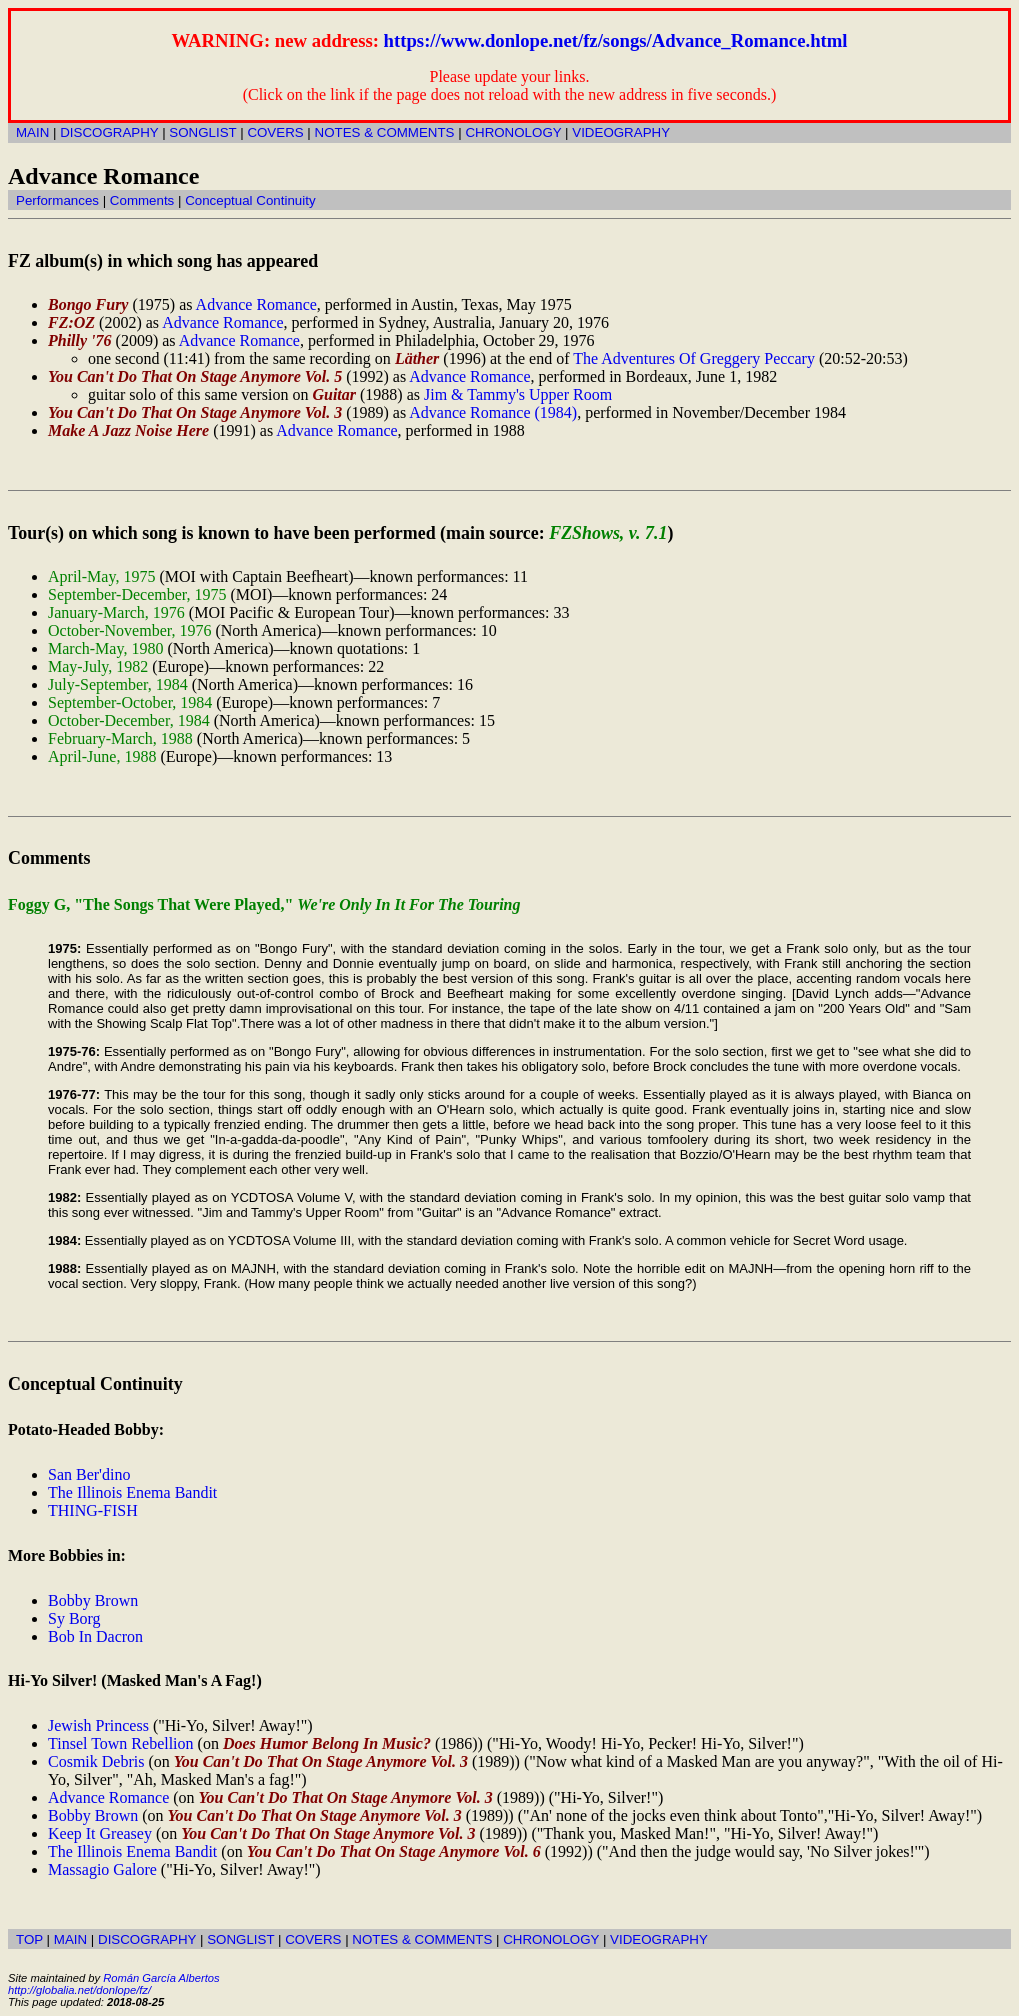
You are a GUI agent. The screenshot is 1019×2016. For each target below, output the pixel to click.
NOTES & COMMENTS (385, 132)
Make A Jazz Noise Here (128, 430)
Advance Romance (256, 304)
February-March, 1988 (120, 738)
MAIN (32, 132)
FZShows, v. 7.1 (608, 533)
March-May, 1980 (105, 648)
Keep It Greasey (100, 1833)
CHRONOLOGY (513, 132)
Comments (142, 200)
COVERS (275, 132)
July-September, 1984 (118, 684)
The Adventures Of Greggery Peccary (694, 358)
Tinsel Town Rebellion (121, 1743)
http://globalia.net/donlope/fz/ (79, 1990)
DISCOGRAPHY (109, 132)
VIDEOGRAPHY (621, 132)
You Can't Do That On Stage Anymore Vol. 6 (394, 1851)
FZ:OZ (71, 322)
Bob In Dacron (95, 1636)
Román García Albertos (161, 1978)
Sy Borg (74, 1618)
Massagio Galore (102, 1869)
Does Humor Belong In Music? (327, 1743)
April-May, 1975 (101, 576)
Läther (417, 358)
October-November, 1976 (129, 630)
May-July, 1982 (98, 666)
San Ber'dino (89, 1474)
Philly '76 (80, 340)
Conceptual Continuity (250, 200)
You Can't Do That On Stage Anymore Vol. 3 (195, 412)
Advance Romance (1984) (493, 412)
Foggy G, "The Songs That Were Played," (264, 904)
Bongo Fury (88, 304)
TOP (29, 1939)
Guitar (334, 394)
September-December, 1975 (137, 594)
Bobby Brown (93, 1600)
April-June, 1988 (102, 756)
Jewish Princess (98, 1725)
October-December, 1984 (129, 720)
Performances (57, 200)
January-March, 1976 (116, 612)
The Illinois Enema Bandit (132, 1492)
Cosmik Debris (96, 1761)
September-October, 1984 (130, 702)
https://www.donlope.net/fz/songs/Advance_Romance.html (616, 40)
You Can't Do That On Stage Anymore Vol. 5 (195, 376)
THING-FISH (93, 1510)
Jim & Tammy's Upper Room (518, 394)
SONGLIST (202, 132)
